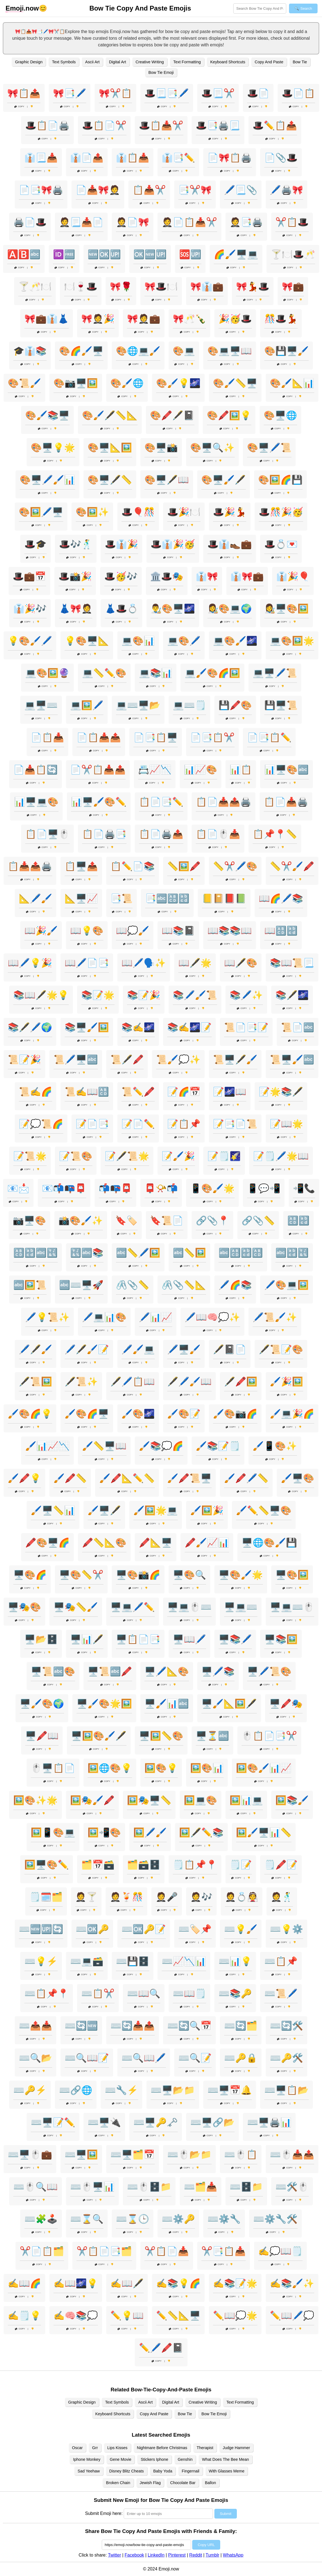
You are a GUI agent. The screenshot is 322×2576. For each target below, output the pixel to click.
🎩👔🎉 (121, 544)
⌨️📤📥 (35, 2026)
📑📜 (121, 898)
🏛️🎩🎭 (166, 576)
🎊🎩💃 (281, 319)
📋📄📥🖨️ (286, 802)
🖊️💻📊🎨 (104, 1317)
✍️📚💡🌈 (178, 2283)
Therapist (205, 2448)
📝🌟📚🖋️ (281, 1092)
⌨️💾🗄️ (132, 1961)
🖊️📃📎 (240, 190)
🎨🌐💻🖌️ (138, 351)
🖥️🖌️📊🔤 (166, 1704)
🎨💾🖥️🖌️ (286, 351)
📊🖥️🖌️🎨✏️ (98, 802)
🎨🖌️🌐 (127, 383)
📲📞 (304, 1188)
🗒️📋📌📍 (195, 1865)
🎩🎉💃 (229, 512)
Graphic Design (28, 62)
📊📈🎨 (200, 770)
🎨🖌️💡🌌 (178, 383)
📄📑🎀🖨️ (41, 190)
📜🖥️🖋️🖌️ (235, 1059)
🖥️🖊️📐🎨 (166, 1671)
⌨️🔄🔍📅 (189, 2026)
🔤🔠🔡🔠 (241, 1253)
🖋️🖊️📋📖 (132, 1382)
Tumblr (212, 2555)
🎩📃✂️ (218, 93)
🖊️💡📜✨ (47, 1317)
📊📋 (241, 770)
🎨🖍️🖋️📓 (172, 415)
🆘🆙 (190, 254)
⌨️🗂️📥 (200, 2187)
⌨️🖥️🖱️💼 (30, 2155)
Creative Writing (150, 62)
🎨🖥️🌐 (280, 415)
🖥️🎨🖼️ (292, 1575)
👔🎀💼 (247, 576)
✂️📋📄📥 (166, 2251)
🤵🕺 (282, 1897)
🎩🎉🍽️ (184, 512)
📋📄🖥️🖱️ (47, 834)
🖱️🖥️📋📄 (53, 1768)
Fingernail (190, 2471)
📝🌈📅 (184, 1092)
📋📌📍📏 (275, 834)
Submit (225, 2514)
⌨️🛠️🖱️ (292, 2187)
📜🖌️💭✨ (178, 1059)
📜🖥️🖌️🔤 (292, 1059)
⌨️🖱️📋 (240, 2155)
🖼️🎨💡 (161, 1768)
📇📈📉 (154, 770)
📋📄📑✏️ (161, 802)
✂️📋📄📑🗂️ (104, 2251)
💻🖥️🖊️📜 (275, 673)
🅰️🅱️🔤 (23, 254)
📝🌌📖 (229, 1092)
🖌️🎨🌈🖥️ (87, 1414)
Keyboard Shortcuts (227, 62)
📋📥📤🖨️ (30, 866)
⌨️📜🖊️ (281, 1993)
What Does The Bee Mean (225, 2459)
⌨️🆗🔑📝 (143, 1929)
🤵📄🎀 (132, 222)
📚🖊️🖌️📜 (195, 995)
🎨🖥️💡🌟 (53, 448)
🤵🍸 (86, 1897)
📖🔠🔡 (281, 931)
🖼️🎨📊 (207, 1768)
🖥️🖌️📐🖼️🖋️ (229, 1704)
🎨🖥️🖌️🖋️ (223, 480)
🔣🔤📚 (86, 1253)
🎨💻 (184, 351)
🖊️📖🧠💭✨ (212, 1317)
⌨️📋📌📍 (46, 1993)
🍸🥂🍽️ (35, 287)
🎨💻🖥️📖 (229, 351)
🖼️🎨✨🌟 (35, 1800)
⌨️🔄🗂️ (240, 2026)
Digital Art (117, 62)
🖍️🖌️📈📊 (207, 1543)
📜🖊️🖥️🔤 (76, 1059)
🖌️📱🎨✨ (275, 1446)
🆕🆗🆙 (104, 254)
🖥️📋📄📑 (138, 1639)
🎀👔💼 (207, 287)
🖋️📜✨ (81, 1382)
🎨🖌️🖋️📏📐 (110, 415)
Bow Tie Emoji (161, 72)
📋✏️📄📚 (132, 866)
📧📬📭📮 (64, 1188)
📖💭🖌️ (132, 931)
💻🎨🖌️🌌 (235, 641)
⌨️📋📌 (281, 1961)
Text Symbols (64, 62)
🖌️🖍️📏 (70, 1478)
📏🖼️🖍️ (184, 866)
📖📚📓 (178, 931)
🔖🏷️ (126, 1221)
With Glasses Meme (227, 2471)
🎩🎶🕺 (75, 544)
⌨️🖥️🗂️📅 (132, 2155)
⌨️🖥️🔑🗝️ (155, 2122)
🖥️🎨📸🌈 (138, 1575)
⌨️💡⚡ (41, 1961)
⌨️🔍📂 (35, 2058)
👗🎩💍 (121, 609)
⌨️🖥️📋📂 (286, 2090)
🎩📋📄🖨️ (47, 125)
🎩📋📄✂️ (104, 125)
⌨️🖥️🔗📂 (212, 2122)
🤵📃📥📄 (81, 222)
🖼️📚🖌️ (292, 1800)
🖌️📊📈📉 (47, 1446)
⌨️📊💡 (235, 1961)
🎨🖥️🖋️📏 (110, 480)
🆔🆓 (64, 254)
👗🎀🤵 (75, 609)
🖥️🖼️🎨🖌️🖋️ (98, 1736)
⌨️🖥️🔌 (104, 2122)
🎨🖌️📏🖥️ (235, 383)
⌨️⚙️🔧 (224, 2219)
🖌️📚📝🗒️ (218, 1446)
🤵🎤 (167, 1897)
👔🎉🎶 (30, 609)
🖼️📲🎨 (104, 1832)
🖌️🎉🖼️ (286, 1382)
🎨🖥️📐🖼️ (110, 448)
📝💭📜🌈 (41, 1124)
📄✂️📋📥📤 (98, 770)
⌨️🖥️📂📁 (173, 2090)
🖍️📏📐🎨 (104, 1543)
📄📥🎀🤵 (98, 190)
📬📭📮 (115, 1188)
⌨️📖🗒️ (189, 1993)
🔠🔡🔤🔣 (35, 1253)
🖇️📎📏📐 (184, 1285)
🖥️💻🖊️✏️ (132, 1607)
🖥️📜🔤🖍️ (110, 1671)
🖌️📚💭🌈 (161, 1446)
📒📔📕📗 (224, 898)
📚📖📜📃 (292, 963)
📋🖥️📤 (81, 866)
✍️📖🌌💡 (76, 2283)
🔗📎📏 (258, 1221)
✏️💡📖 (127, 2316)
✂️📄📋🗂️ (42, 2251)
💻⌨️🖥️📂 (138, 705)
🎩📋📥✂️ (161, 125)
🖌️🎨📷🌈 (235, 1414)
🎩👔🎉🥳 (173, 544)
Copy (19, 106)
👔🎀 (207, 576)
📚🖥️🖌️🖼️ (87, 1027)
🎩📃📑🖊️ (166, 93)
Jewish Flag (150, 2482)
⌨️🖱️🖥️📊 (92, 2187)
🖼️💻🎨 (200, 1800)
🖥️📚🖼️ (281, 1639)
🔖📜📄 (166, 1221)
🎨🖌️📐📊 (292, 383)
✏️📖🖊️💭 (292, 2316)
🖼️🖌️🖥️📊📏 (263, 1832)
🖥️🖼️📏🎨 (161, 1736)
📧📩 (18, 1188)
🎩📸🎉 (75, 576)
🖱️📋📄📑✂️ (269, 1736)
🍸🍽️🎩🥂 (293, 254)
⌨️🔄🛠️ (286, 2026)
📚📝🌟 (98, 995)
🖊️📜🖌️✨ (275, 1317)
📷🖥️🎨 (29, 1221)
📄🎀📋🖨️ (229, 158)
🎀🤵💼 (143, 319)
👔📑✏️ (178, 158)
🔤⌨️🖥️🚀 (81, 1285)
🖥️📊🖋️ (86, 1639)
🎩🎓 (35, 544)
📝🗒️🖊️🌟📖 (281, 1156)
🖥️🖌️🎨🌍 (42, 1704)
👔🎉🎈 (293, 576)
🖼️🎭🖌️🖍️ (92, 1800)
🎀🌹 (121, 287)
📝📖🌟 (286, 1124)
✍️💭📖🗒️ (280, 2251)
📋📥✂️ (149, 190)
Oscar (77, 2448)
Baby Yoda (163, 2471)
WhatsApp (233, 2555)
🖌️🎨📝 (184, 1414)
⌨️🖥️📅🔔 (229, 2090)
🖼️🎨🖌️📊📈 (263, 1768)
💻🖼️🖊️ (86, 705)
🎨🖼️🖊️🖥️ (41, 512)
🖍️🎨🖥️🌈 (47, 1543)
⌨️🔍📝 (195, 2058)
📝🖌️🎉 (178, 1156)
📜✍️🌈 (35, 1092)
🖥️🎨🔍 (189, 1575)
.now (22, 8)
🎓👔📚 (30, 351)
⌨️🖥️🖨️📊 (269, 2122)
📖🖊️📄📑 (87, 963)
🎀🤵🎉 (98, 319)
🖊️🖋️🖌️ (35, 1349)
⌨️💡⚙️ (286, 1929)
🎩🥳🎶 (121, 576)
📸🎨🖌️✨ (81, 1221)
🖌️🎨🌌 (138, 1414)
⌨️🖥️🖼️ (81, 2155)
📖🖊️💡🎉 (30, 963)
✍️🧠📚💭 (76, 2316)
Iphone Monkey (86, 2459)
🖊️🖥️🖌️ (184, 1349)
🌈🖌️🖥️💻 (236, 254)
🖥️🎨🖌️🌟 (241, 1575)
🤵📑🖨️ (246, 222)
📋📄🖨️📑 (104, 834)
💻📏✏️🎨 (104, 673)
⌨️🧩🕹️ (41, 2219)
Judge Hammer (236, 2448)
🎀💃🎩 (252, 287)
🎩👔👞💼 (229, 544)
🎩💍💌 (281, 544)
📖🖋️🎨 (240, 963)
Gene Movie (120, 2459)
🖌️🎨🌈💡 (30, 1414)
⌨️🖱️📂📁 (189, 2155)
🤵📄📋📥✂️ (189, 222)
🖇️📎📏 (132, 1285)
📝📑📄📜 (235, 1124)
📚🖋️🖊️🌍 (30, 1027)
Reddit (195, 2555)
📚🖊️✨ (246, 995)
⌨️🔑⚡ (30, 2090)
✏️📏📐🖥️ (178, 2316)
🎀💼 (293, 287)
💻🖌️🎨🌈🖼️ (212, 673)
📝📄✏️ (138, 1124)
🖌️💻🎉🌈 (292, 1414)
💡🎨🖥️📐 (87, 641)
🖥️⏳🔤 (212, 1736)
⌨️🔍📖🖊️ (143, 2058)
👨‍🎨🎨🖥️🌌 (173, 609)
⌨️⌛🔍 (86, 2219)
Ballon (210, 2482)
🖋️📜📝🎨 (281, 1349)
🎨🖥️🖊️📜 (269, 448)
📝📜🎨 (75, 1156)
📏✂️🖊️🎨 (235, 866)
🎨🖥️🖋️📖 (166, 480)
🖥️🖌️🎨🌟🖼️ (104, 1704)
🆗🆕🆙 (150, 254)
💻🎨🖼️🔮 (47, 673)
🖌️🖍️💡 (24, 1478)
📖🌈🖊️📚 (281, 898)
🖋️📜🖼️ (35, 1382)
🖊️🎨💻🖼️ (286, 1285)
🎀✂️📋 (115, 93)
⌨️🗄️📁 (246, 2187)
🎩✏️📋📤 (275, 125)
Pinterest (177, 2555)
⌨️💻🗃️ (86, 1961)
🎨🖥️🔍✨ (212, 448)
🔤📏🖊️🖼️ (138, 1253)
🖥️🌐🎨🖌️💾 (269, 1543)
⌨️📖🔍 (143, 1993)
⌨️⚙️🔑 (178, 2219)
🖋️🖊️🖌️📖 (189, 1382)
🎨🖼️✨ (92, 512)
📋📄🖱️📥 (218, 834)
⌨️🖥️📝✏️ (53, 2122)
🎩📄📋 (298, 93)
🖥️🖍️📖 (42, 1736)
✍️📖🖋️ (127, 2283)
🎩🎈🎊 (138, 512)
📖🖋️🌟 (195, 963)
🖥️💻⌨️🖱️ (292, 1607)
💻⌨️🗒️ (189, 705)
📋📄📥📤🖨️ (223, 802)
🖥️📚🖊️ (235, 1639)
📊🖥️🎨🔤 (286, 770)
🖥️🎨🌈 (30, 1575)
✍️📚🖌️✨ (292, 2283)
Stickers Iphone (154, 2459)
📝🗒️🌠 (224, 1156)
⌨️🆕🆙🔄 (41, 1929)
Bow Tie (300, 62)
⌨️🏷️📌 (195, 1929)
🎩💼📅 (29, 576)
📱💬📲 (263, 1188)
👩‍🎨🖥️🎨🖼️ (286, 609)
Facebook (134, 2555)
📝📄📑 (92, 1124)
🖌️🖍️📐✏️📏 (127, 1478)
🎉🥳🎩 (235, 319)
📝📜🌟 (30, 1156)
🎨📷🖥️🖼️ (76, 383)
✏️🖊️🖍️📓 (161, 2348)
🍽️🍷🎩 (80, 287)
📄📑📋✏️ (269, 737)
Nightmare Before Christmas (162, 2448)
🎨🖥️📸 (161, 448)
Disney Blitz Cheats (126, 2471)
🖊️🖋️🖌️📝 (87, 1349)
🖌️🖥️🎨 (297, 1478)
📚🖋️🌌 (292, 995)
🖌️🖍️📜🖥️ (189, 1478)
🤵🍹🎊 (126, 1897)
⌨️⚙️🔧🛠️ (275, 2219)
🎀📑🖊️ (69, 93)
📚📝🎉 (143, 995)
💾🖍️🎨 (235, 705)
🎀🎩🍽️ (161, 287)
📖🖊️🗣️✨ (143, 963)
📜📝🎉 (24, 1059)
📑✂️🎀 (195, 190)
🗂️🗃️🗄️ (143, 1865)
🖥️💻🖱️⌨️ (189, 1607)
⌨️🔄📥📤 (132, 2026)
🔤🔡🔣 (292, 1253)
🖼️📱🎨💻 (53, 1832)
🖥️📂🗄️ (41, 1639)
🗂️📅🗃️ (98, 1865)
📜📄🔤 (297, 1027)
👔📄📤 (86, 158)
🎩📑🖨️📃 (218, 125)
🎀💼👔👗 (46, 319)
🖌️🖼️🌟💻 (155, 1510)
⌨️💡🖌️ (240, 1929)
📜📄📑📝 (246, 1027)
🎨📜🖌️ (24, 383)
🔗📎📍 (212, 1221)
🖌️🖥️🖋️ (104, 1510)
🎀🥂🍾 (189, 319)
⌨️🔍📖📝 (87, 2058)
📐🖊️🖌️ (35, 898)
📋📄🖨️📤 (161, 834)
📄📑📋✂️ (212, 737)
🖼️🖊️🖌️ (150, 1832)
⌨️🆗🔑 (92, 1929)
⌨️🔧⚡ (121, 2090)
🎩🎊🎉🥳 (281, 512)
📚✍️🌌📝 (189, 1027)
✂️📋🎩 (292, 222)
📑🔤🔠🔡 (167, 898)
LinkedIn (156, 2555)
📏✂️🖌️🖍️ (292, 866)
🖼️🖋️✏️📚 (201, 1832)
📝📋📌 (184, 1124)
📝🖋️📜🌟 (127, 1156)
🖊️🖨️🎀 (286, 190)
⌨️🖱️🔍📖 (35, 2187)
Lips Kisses (117, 2448)
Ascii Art (92, 62)
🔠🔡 (298, 1221)
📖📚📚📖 (229, 931)
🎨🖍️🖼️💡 (229, 415)
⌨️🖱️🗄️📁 (149, 2187)
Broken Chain (118, 2482)
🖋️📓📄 (229, 1349)
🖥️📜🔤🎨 (53, 1671)
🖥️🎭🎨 (24, 1607)
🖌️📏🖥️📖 (104, 1446)
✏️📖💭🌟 (235, 2316)
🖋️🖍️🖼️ (240, 1382)
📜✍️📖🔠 (87, 1092)
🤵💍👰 (241, 1897)
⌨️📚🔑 (235, 1993)
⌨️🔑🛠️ (286, 2058)
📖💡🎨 (86, 931)
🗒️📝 (241, 1865)
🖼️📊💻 (246, 1800)
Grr (95, 2448)
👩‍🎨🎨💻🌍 (229, 609)
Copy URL (206, 2545)
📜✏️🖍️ (138, 1092)
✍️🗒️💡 (24, 2316)
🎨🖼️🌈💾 (280, 480)
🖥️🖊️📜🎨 (269, 1671)
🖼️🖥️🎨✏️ (46, 1865)
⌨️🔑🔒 (240, 2058)
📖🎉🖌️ (41, 931)
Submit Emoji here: (104, 2513)
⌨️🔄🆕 (81, 2026)
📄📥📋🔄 (35, 770)
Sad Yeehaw (89, 2471)
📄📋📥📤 (99, 737)
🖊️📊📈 (155, 1317)
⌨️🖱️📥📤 (292, 2155)
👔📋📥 (132, 158)
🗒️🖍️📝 (281, 1865)
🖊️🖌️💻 (138, 1349)
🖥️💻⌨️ (240, 1607)
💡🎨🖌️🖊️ (30, 641)
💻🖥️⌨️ (41, 705)
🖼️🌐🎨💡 (110, 1768)
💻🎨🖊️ (184, 641)
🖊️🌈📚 (235, 1285)
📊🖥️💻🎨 (36, 802)
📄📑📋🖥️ (155, 737)
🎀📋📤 (23, 93)
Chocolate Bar (182, 2482)
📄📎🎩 (281, 158)
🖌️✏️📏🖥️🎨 (263, 1510)
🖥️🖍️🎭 (286, 1704)
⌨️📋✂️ (98, 1993)
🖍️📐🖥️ (155, 1543)
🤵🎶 (201, 1897)
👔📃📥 (41, 158)
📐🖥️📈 (81, 898)
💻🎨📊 (138, 641)
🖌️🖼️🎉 (207, 1510)
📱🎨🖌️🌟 (212, 1188)
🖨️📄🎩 (30, 222)
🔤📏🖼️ (189, 1253)
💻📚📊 (155, 673)
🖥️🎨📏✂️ (81, 1575)
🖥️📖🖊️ (189, 1639)
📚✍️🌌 (138, 1027)
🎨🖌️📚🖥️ (47, 415)
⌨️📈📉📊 (184, 1961)
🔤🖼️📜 (30, 1285)
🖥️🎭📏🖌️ (76, 1607)
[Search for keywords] (259, 8)
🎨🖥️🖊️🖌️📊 (47, 480)
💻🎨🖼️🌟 (292, 641)
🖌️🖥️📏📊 (53, 1510)
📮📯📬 (161, 1188)
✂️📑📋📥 (223, 2251)
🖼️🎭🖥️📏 (149, 1800)
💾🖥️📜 (281, 705)
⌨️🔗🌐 (75, 2090)
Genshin (185, 2459)
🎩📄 (258, 93)
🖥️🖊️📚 (218, 1671)
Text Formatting (187, 62)
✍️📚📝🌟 (235, 2283)
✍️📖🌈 (24, 2283)
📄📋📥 (47, 737)
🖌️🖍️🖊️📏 (246, 1478)
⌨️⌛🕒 (132, 2219)
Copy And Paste (269, 62)
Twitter (114, 2555)
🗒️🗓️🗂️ (46, 1897)
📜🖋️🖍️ (127, 1059)
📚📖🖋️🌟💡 (41, 995)
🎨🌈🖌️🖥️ (81, 351)
